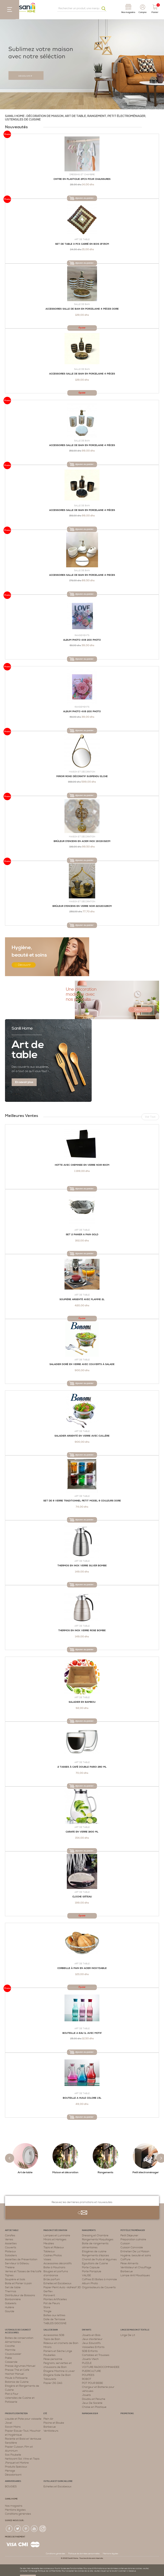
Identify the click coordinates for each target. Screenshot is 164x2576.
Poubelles (50, 2355)
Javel (8, 2422)
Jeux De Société (92, 2403)
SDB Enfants (90, 2351)
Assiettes (11, 2243)
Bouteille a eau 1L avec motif (82, 2033)
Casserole (11, 2362)
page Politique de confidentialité (47, 2571)
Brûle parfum (52, 2279)
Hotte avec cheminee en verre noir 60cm (82, 1165)
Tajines (9, 2275)
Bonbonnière (13, 2299)
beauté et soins (29, 951)
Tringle (48, 2311)
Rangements (82, 635)
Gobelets (10, 2303)
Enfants (86, 2330)
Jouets (86, 2395)
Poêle (8, 2358)
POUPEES (88, 2375)
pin (26, 2528)
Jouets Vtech (90, 2359)
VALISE (86, 2275)
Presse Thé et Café (17, 2370)
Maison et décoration (82, 771)
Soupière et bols (15, 2279)
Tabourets (50, 2379)
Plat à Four (11, 2393)
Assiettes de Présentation (21, 2259)
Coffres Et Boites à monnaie (99, 2279)
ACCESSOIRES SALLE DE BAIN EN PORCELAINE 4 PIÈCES (82, 510)
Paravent (49, 2295)
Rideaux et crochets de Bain (61, 2343)
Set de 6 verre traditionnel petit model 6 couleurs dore (82, 1500)
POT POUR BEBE (92, 2383)
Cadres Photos (53, 2255)
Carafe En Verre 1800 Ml (82, 1831)
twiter (17, 2528)
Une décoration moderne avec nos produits (81, 994)
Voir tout (150, 1116)
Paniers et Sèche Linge (58, 2351)
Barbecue (126, 2271)
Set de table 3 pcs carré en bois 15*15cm (82, 244)
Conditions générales (18, 2513)
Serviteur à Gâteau (17, 2263)
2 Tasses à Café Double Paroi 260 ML (82, 1766)
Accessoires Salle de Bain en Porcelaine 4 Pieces (82, 575)
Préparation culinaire (133, 2239)
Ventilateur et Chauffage (135, 2267)
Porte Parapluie (91, 2271)
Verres (9, 2239)
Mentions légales (15, 2509)
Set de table (13, 2287)
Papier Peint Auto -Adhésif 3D (62, 2287)
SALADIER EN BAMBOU (82, 1702)
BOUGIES (11, 2486)
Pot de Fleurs (52, 2303)
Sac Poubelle (13, 2454)
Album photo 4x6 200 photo (82, 640)
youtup (34, 2528)
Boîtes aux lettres (54, 2315)
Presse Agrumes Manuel (20, 2366)
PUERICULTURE (91, 2371)
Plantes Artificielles (55, 2299)
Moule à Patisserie (16, 2378)
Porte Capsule (91, 2267)
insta (42, 2528)
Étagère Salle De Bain (57, 2375)
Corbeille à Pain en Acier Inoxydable (82, 1968)
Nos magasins (13, 2505)
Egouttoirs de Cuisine (95, 2263)
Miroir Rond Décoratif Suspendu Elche (82, 776)
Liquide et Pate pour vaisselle (23, 2418)
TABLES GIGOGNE (55, 2323)
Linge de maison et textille (134, 2330)
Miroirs (48, 2347)
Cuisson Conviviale (131, 2247)
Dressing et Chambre (82, 174)
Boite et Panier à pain (18, 2283)
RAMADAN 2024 (90, 2413)
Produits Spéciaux (16, 2466)
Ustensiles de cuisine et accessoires (18, 2331)
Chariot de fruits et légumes (99, 2259)
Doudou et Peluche (93, 2399)
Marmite (10, 2350)
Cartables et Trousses (95, 2355)
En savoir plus (24, 1082)
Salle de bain (82, 304)
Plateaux (10, 2251)
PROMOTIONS (127, 2413)
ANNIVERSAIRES (13, 2481)
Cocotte (10, 2346)
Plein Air (48, 2418)
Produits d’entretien (16, 2413)
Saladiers (11, 2255)
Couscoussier (13, 2354)
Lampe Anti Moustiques (135, 2275)
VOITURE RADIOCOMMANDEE (101, 2367)
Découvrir (24, 965)
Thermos (10, 2291)
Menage (10, 2470)
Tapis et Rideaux (54, 2247)
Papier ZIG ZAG (53, 2383)
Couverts (10, 2247)
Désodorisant (13, 2474)
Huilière (9, 2307)
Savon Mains (13, 2426)
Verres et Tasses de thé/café (23, 2271)
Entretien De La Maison (134, 2251)
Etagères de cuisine (94, 2251)
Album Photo (90, 2283)
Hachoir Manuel (14, 2374)
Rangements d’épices (95, 2255)
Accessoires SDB (54, 2335)
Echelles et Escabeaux (58, 2283)
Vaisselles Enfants (93, 2347)
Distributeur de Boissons (20, 2295)
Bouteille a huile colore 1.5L (82, 2098)
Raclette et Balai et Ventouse (23, 2438)
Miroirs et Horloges (55, 2239)
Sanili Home (22, 1028)
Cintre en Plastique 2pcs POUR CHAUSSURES (82, 179)
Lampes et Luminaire (57, 2235)
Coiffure (125, 2259)
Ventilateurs (51, 2430)
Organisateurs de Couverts (99, 2287)
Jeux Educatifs (91, 2343)
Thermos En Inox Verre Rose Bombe (82, 1630)
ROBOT (86, 2379)
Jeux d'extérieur (92, 2339)
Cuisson (125, 2243)
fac (9, 2528)
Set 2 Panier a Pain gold (82, 1234)
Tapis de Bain (52, 2339)
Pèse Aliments (129, 2263)
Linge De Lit (127, 2335)
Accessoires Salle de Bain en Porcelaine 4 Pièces (82, 373)
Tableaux (49, 2251)
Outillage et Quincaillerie (58, 2481)
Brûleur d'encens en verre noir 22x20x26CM (82, 906)
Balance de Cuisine (17, 2382)
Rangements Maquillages (97, 2239)
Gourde (9, 2311)
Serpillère (11, 2442)
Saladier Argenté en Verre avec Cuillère (82, 1435)
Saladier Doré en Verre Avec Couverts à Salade (82, 1364)
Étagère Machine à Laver (59, 2371)
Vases (47, 2259)
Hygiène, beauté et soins (135, 2255)
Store (47, 2307)
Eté (45, 2413)
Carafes (10, 2235)
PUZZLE (87, 2363)
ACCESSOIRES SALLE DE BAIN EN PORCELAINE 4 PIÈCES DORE (82, 308)
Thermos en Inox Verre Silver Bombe (82, 1565)
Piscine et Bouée (54, 2422)
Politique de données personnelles (84, 2553)
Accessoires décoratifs (58, 2263)
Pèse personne (53, 2359)
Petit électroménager (145, 2172)
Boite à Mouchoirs (54, 2267)
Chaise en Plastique (94, 2407)
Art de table (82, 239)
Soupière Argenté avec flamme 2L (82, 1299)
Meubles (49, 2243)
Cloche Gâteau (82, 1896)
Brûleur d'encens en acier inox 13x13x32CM (82, 841)
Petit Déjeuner (129, 2235)
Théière (10, 2267)
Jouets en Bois (91, 2335)
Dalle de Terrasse (54, 2319)
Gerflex (48, 2291)
